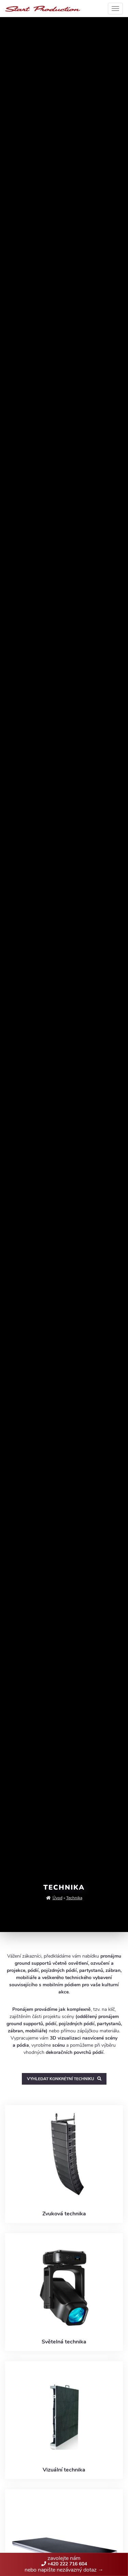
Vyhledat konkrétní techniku (64, 2079)
